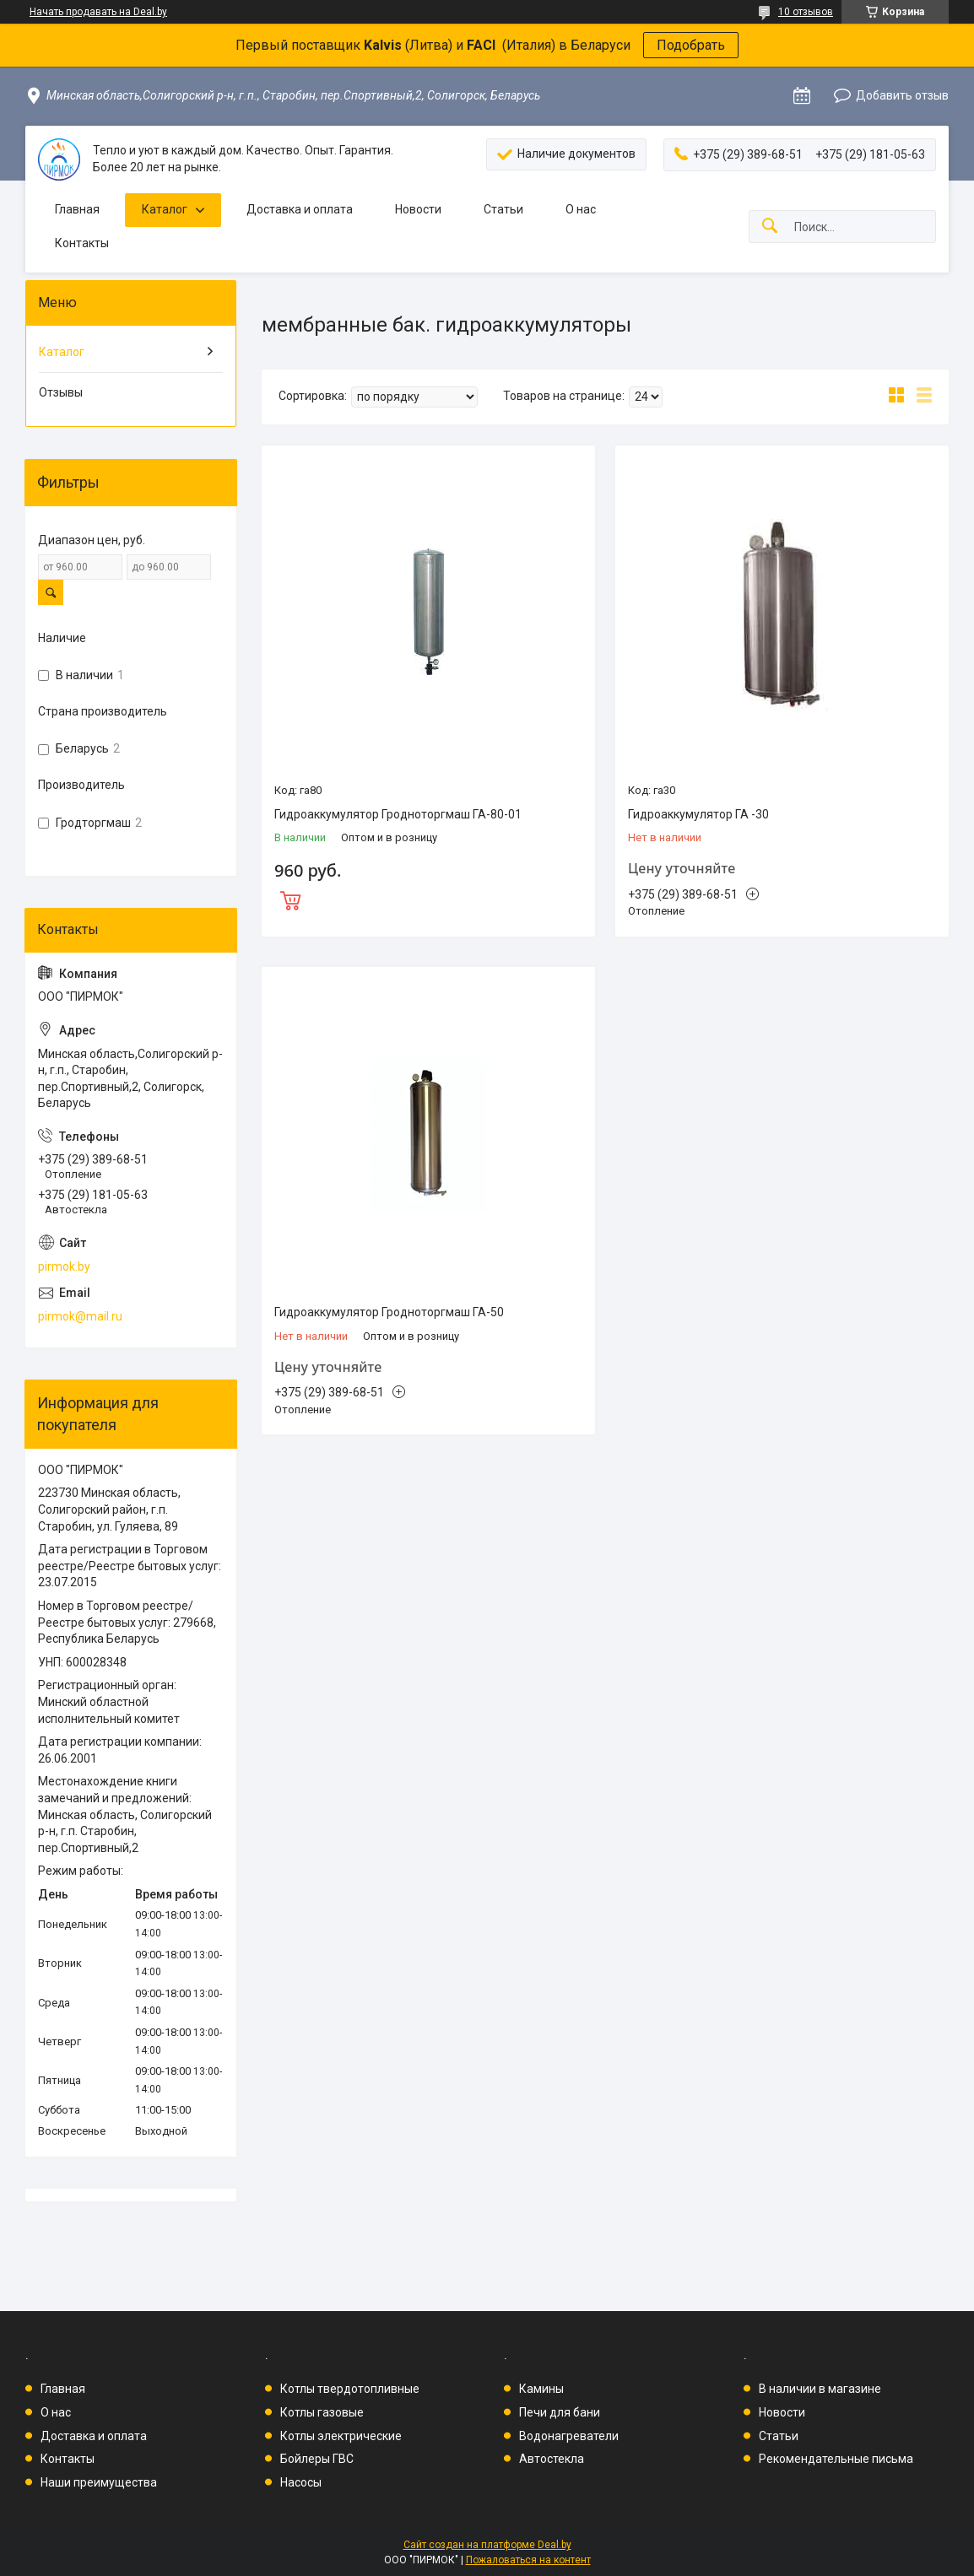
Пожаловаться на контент (528, 2560)
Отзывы (61, 392)
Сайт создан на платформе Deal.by (487, 2545)
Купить (428, 899)
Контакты (82, 243)
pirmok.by (64, 1266)
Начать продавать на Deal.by (98, 12)
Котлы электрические (341, 2436)
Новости (418, 209)
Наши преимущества (99, 2482)
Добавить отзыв (902, 95)
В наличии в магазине (820, 2388)
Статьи (503, 209)
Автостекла (551, 2458)
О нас (580, 209)
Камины (541, 2388)
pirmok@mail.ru (80, 1316)
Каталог (164, 209)
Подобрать (691, 45)
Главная (77, 209)
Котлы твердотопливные (349, 2388)
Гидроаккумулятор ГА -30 (698, 814)
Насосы (301, 2482)
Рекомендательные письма (836, 2458)
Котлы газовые (322, 2412)
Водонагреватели (569, 2436)
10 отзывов (805, 12)
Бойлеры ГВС (317, 2458)
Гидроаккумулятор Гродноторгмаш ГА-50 (389, 1312)
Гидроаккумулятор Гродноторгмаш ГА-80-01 (398, 814)
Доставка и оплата (299, 209)
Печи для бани (559, 2412)
